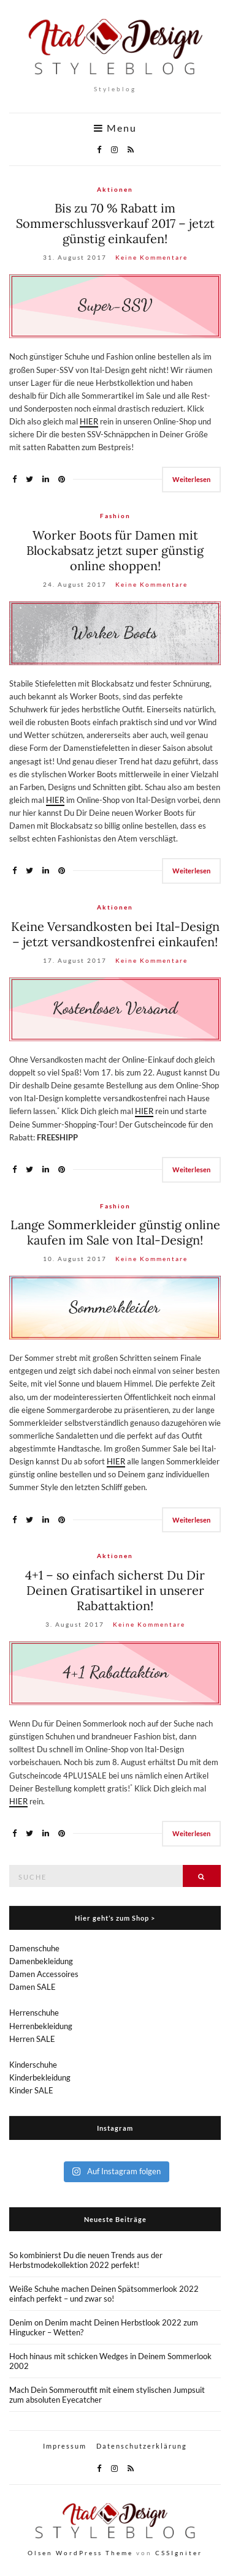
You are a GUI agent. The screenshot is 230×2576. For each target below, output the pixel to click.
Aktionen (115, 189)
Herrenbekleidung (40, 2026)
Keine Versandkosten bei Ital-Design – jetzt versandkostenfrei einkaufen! (115, 934)
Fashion (115, 515)
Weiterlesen (191, 479)
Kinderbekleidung (40, 2077)
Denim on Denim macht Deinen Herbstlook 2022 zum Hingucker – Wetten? (103, 2327)
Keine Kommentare (151, 257)
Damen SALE (32, 1987)
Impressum (64, 2446)
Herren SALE (32, 2039)
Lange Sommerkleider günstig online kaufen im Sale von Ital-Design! (115, 1232)
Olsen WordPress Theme (80, 2552)
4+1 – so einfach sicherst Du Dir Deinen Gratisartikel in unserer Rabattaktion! (115, 1590)
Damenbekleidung (41, 1961)
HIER (89, 421)
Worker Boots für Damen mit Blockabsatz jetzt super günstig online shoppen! (115, 550)
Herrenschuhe (34, 2012)
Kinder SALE (31, 2090)
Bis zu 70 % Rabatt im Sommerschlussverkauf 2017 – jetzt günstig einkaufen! (115, 223)
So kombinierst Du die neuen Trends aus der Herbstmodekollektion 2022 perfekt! (86, 2260)
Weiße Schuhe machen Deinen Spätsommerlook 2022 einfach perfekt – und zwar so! (104, 2293)
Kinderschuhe (33, 2064)
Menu (115, 128)
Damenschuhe (34, 1948)
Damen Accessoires (44, 1974)
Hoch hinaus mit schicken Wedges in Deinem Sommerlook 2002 (110, 2361)
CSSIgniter (178, 2552)
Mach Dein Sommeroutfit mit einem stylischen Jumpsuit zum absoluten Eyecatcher (107, 2395)
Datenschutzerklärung (141, 2446)
